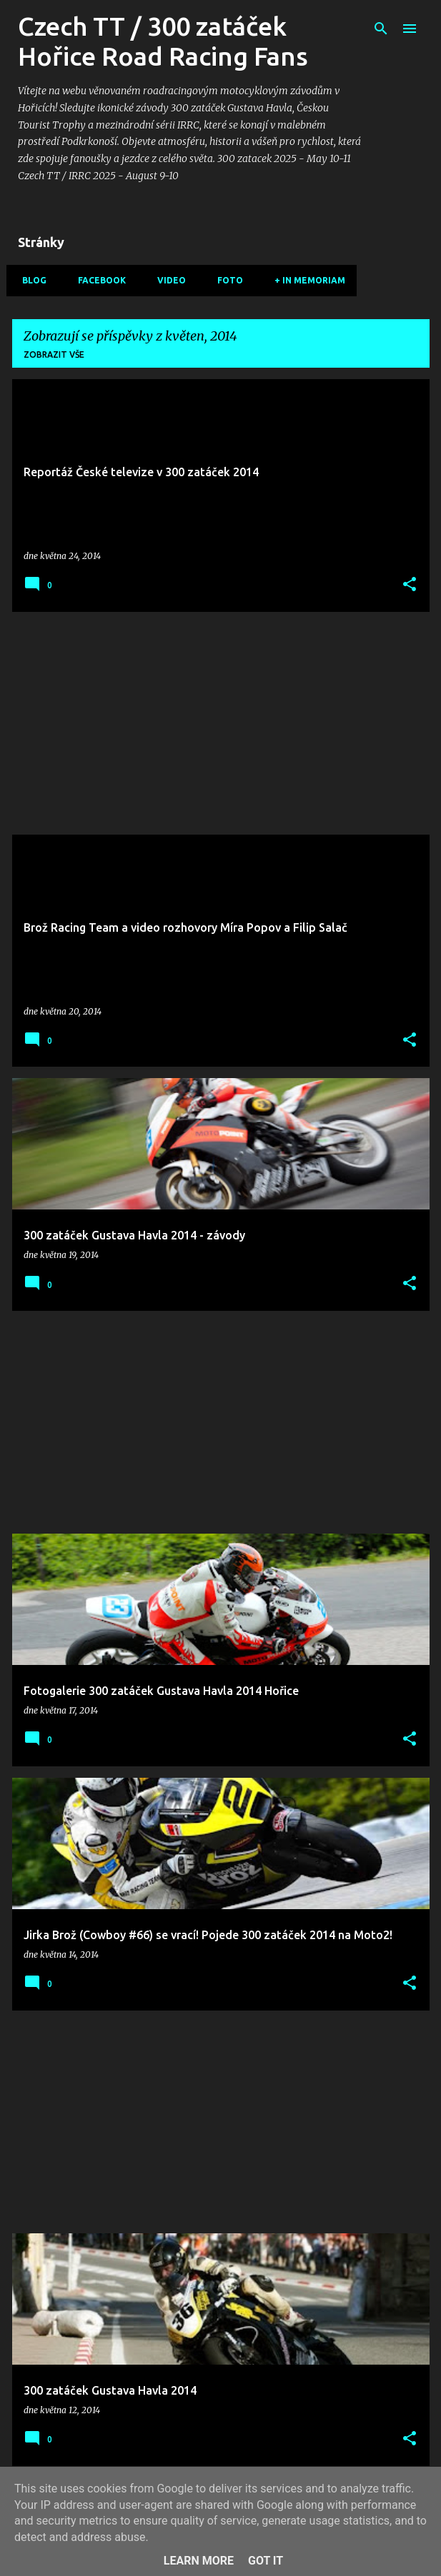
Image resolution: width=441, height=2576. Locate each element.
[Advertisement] (221, 723)
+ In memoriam (305, 280)
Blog (30, 280)
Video (167, 280)
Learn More (199, 2560)
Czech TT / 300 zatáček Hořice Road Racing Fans (163, 41)
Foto (226, 280)
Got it (265, 2560)
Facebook (98, 280)
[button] (409, 585)
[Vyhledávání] (381, 28)
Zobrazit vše (54, 354)
